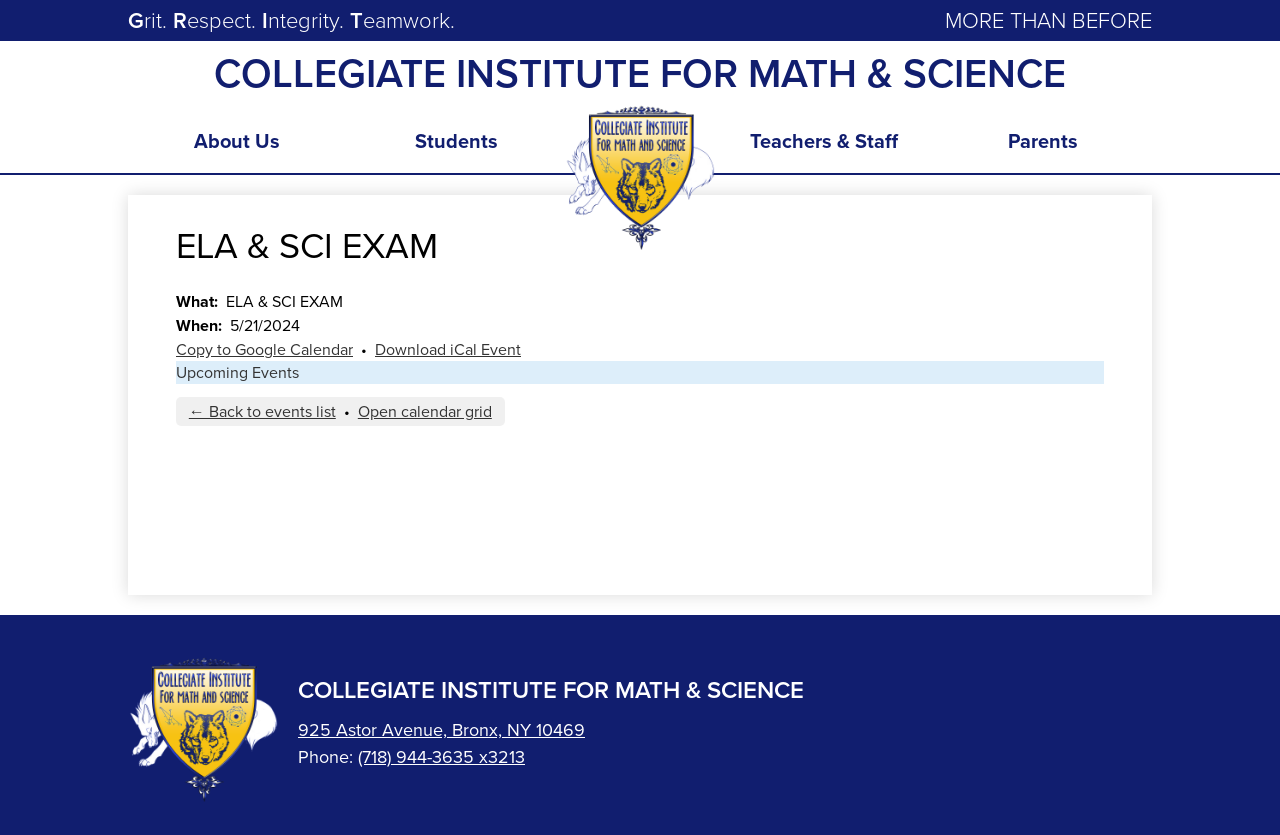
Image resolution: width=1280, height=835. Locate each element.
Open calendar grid (425, 411)
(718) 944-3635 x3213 (441, 757)
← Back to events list (262, 411)
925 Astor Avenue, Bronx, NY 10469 (441, 730)
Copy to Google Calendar (264, 349)
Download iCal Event (448, 349)
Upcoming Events (237, 372)
